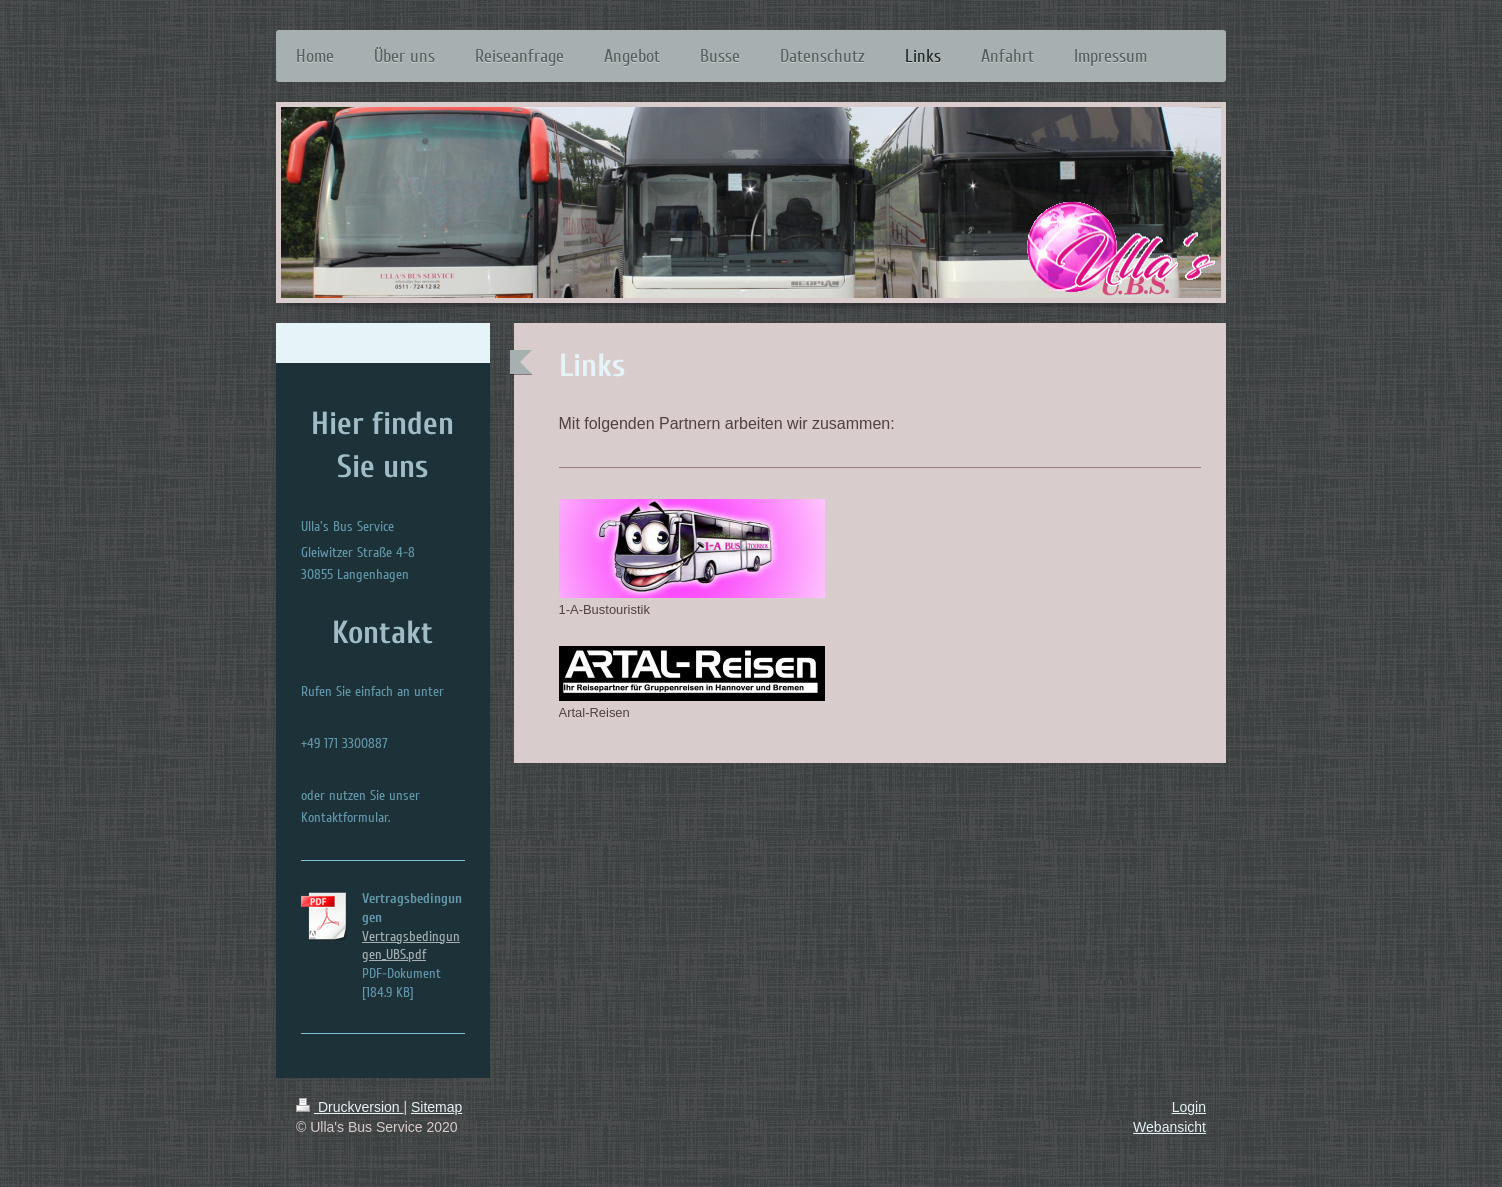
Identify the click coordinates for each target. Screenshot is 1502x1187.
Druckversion (349, 1107)
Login (1189, 1107)
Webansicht (1169, 1127)
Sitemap (436, 1107)
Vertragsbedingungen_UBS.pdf (411, 946)
